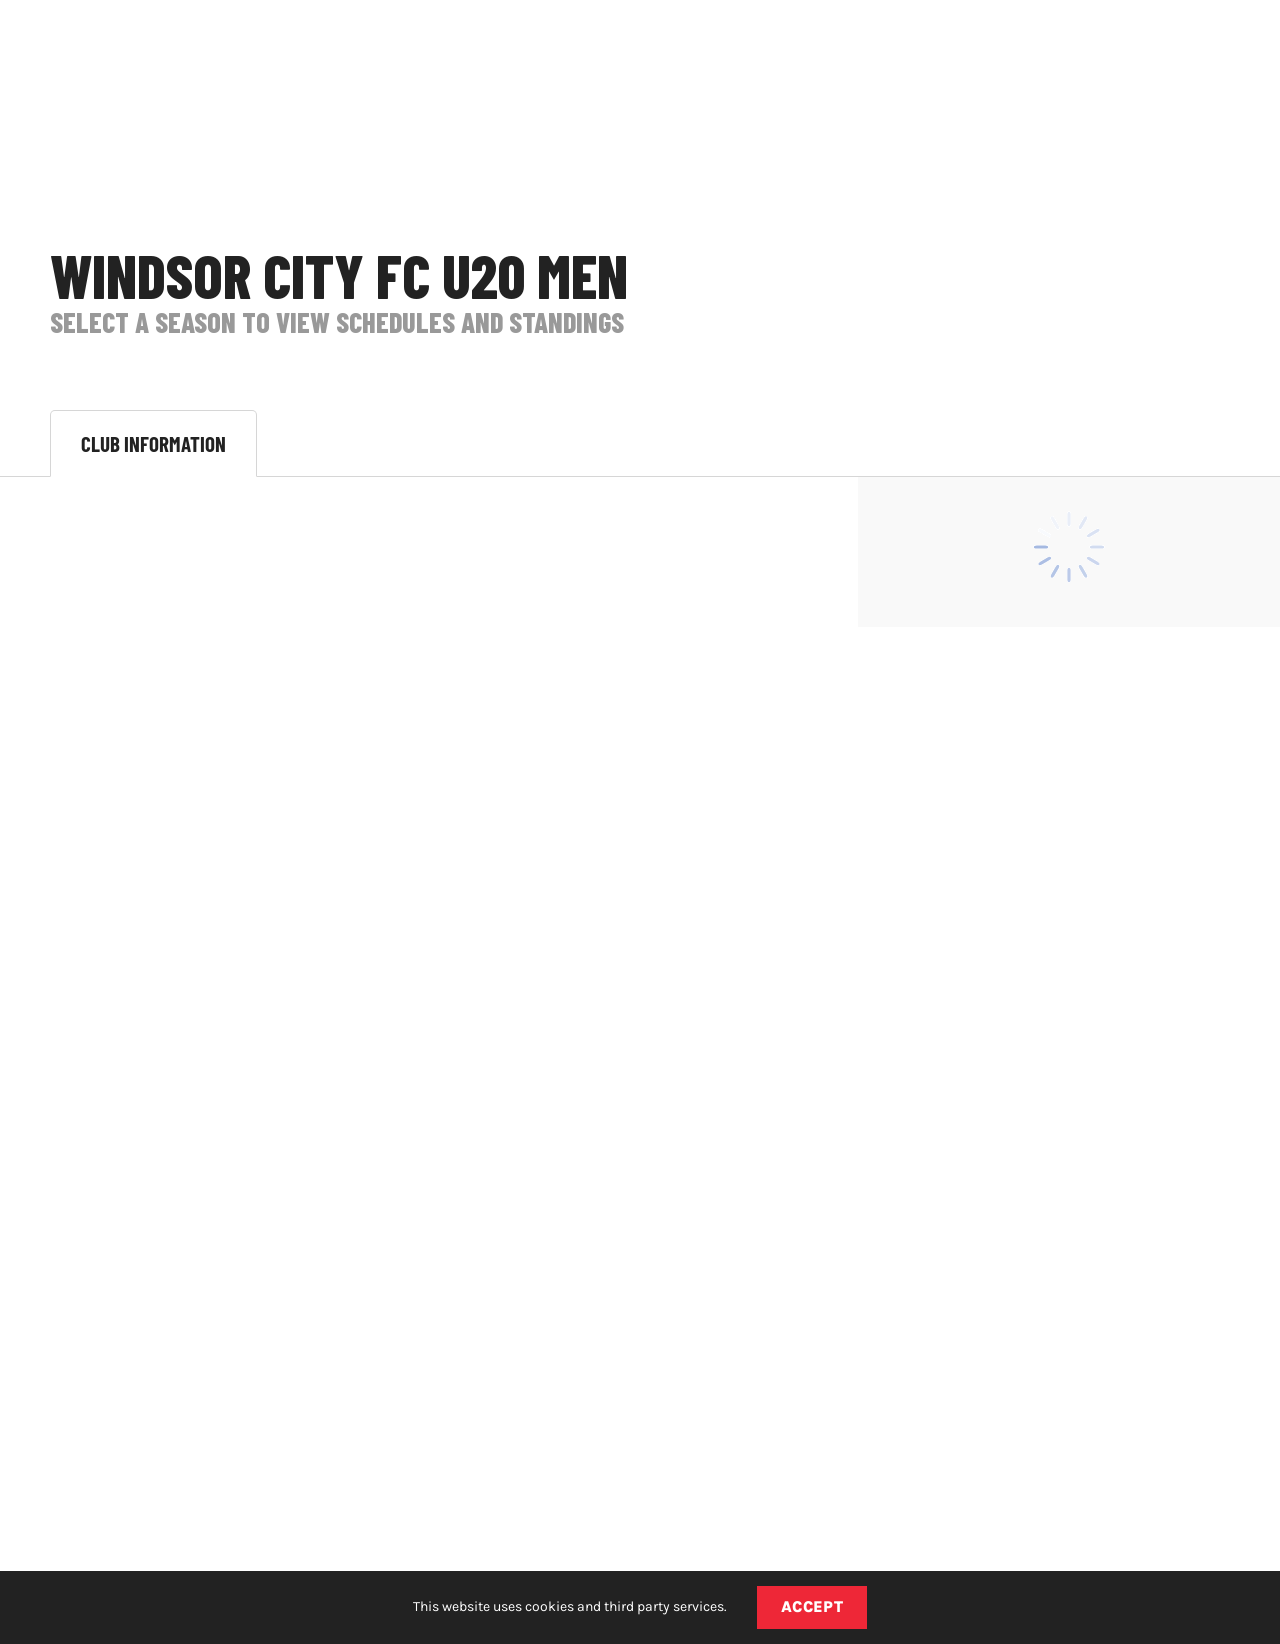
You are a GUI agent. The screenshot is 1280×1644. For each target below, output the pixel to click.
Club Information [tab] (153, 443)
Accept (812, 1606)
